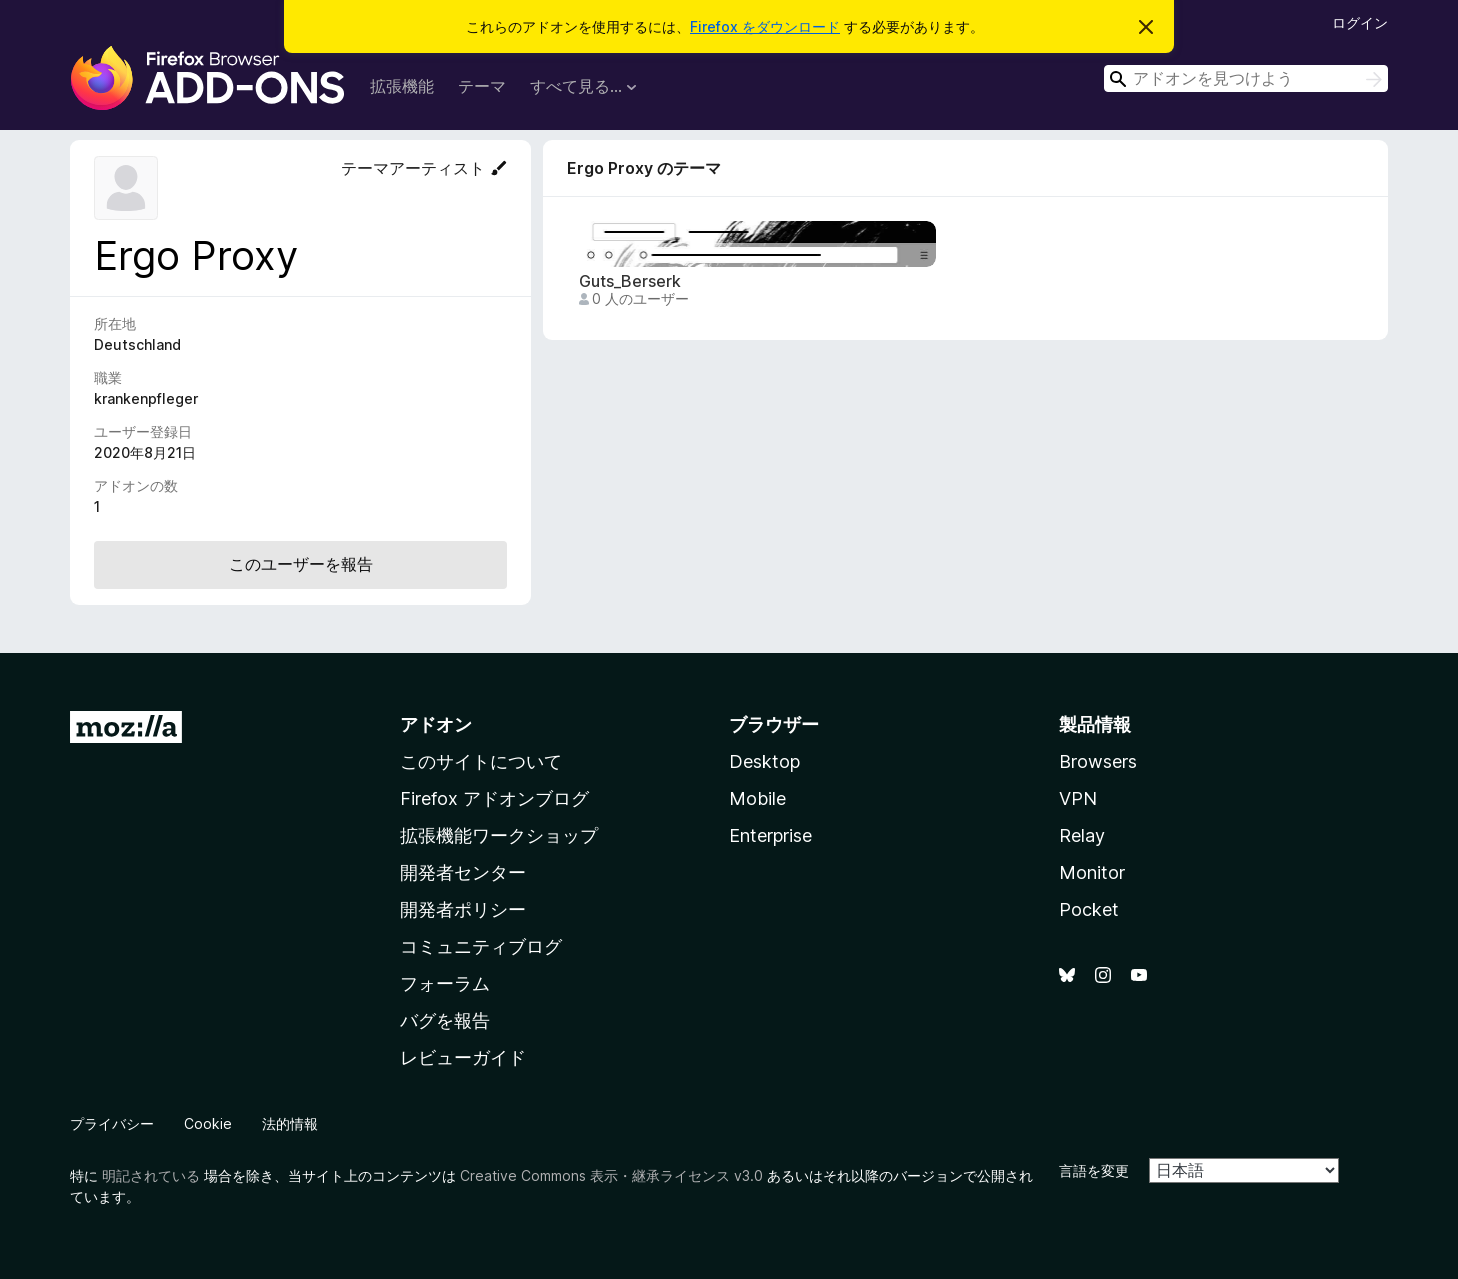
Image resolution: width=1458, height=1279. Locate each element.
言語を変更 (1094, 1170)
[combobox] (1246, 78)
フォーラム (445, 983)
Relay (1082, 835)
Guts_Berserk (630, 281)
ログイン (1360, 22)
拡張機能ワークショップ (499, 835)
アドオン (436, 724)
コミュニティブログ (481, 946)
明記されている (151, 1175)
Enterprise (770, 835)
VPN (1078, 798)
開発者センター (463, 872)
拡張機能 (402, 86)
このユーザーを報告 (301, 564)
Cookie (208, 1123)
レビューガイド (463, 1057)
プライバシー (112, 1123)
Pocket (1089, 909)
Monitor (1092, 872)
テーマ (482, 86)
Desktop (764, 761)
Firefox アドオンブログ (494, 798)
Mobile (757, 798)
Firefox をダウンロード (765, 26)
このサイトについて (481, 761)
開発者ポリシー (463, 909)
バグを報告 (445, 1020)
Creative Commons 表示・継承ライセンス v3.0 (611, 1175)
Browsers (1098, 761)
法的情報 (290, 1123)
